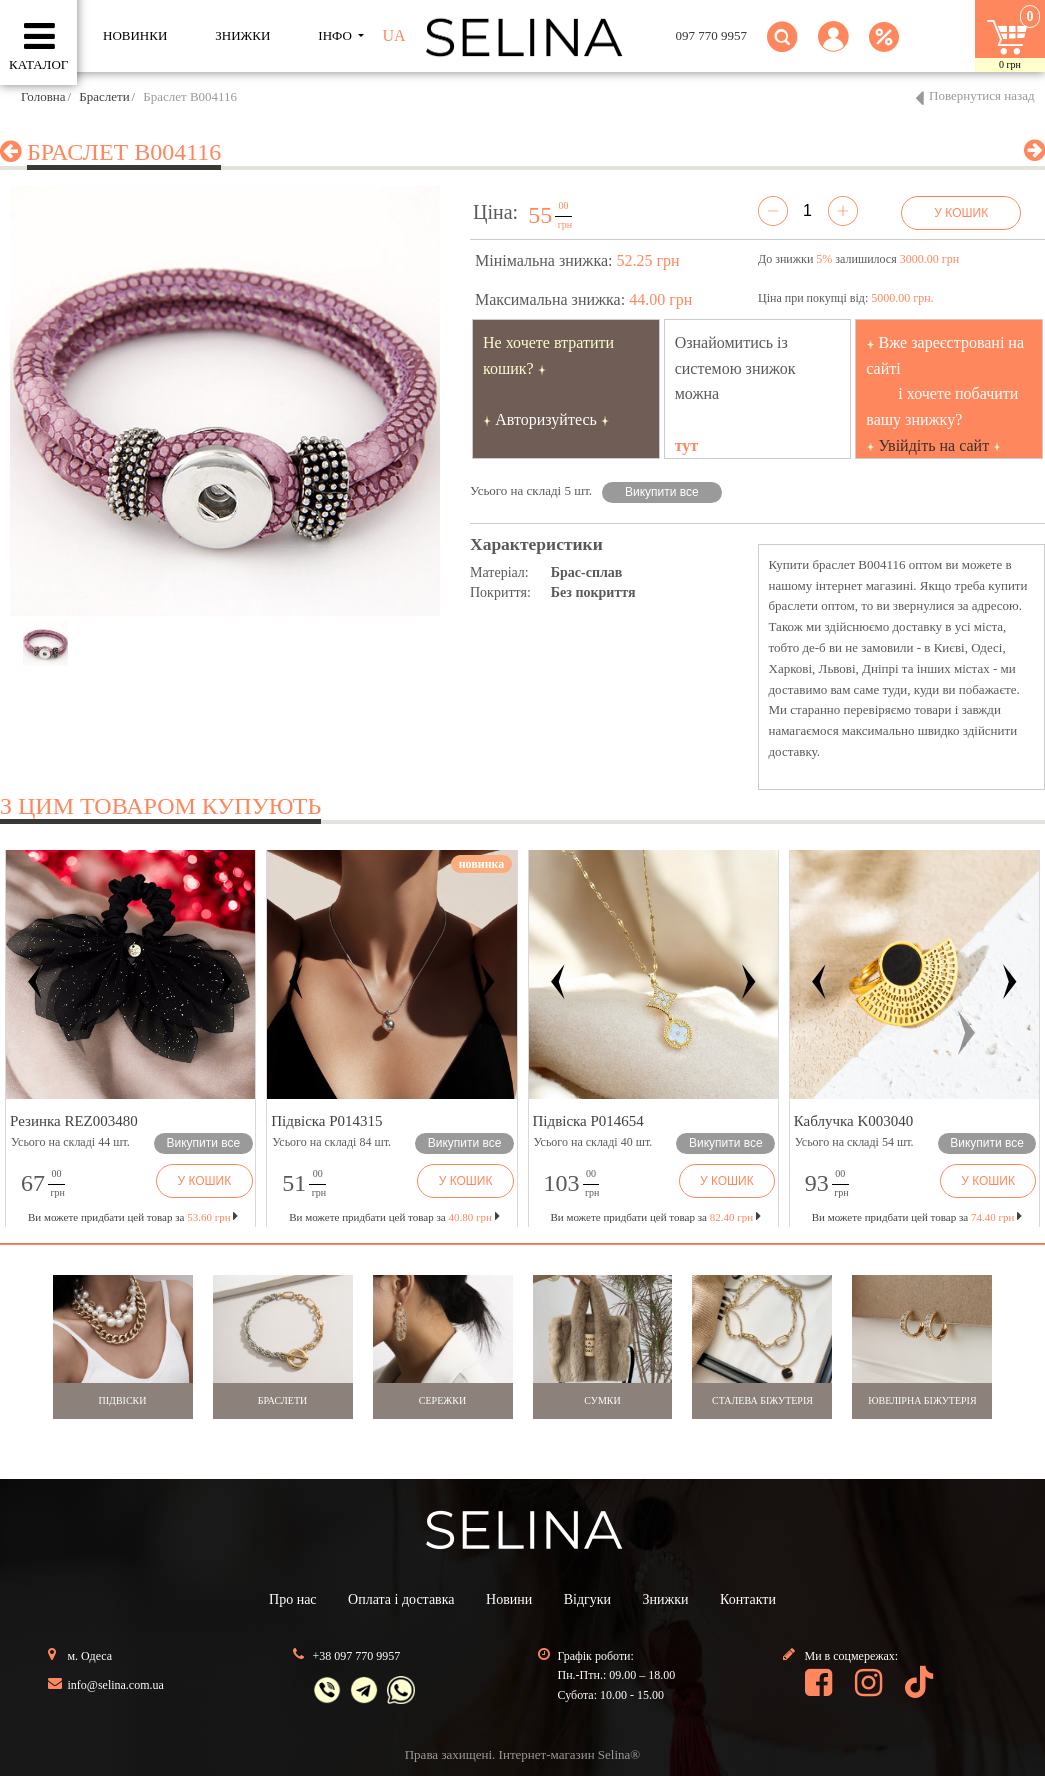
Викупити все (662, 492)
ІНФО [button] (336, 35)
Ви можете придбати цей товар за (394, 1217)
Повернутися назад (982, 95)
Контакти (748, 1599)
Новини (509, 1599)
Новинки (135, 35)
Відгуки (587, 1599)
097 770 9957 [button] (712, 35)
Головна (43, 96)
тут (687, 445)
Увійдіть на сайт (934, 445)
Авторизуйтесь (546, 419)
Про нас (293, 1599)
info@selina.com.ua (116, 1685)
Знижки (666, 1599)
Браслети (104, 96)
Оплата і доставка (401, 1599)
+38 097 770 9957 (357, 1656)
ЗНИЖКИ (242, 35)
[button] (833, 48)
